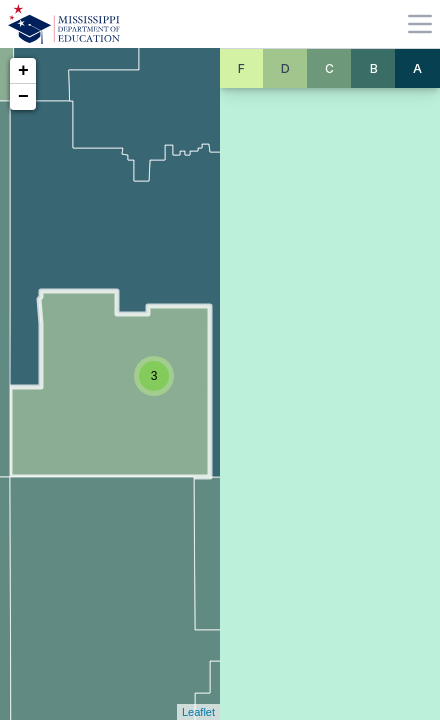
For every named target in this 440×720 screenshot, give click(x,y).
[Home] (64, 24)
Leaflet (198, 712)
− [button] (23, 97)
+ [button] (23, 71)
